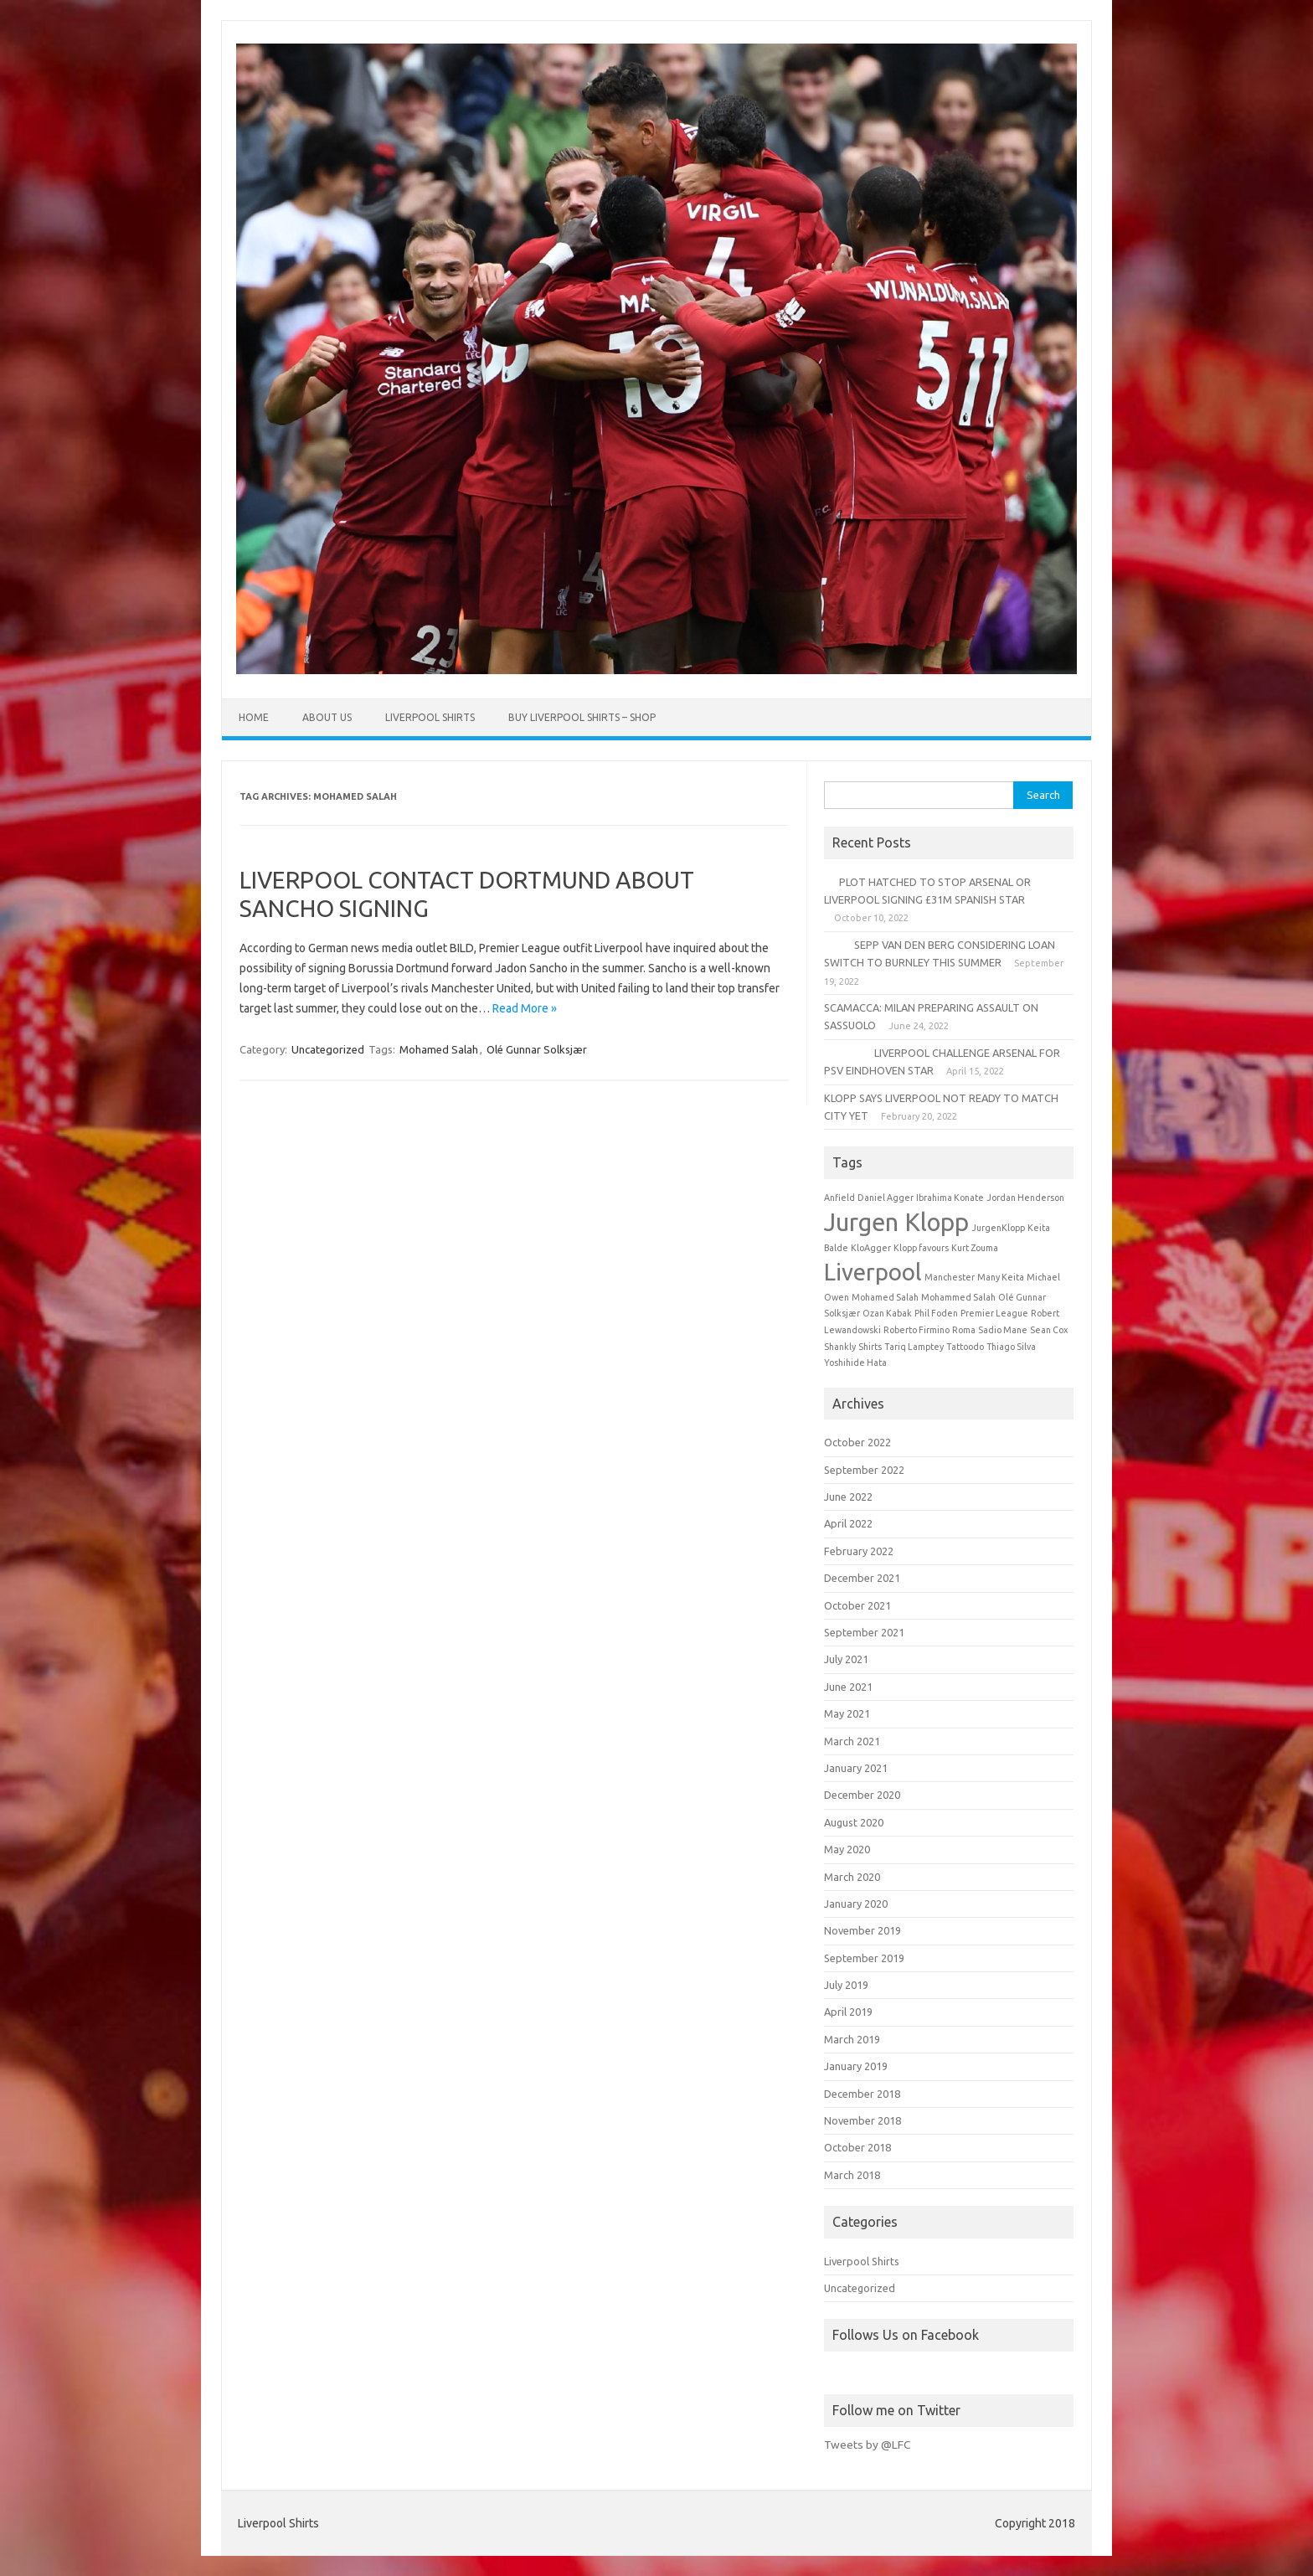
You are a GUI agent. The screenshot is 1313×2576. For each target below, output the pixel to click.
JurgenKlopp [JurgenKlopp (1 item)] (998, 1228)
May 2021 (847, 1713)
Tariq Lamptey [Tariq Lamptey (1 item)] (914, 1347)
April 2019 (848, 2011)
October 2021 (857, 1605)
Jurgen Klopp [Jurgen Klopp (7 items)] (896, 1222)
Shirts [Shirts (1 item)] (870, 1347)
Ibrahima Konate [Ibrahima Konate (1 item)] (950, 1198)
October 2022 (857, 1442)
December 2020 (862, 1795)
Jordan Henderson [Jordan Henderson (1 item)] (1025, 1198)
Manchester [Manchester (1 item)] (949, 1277)
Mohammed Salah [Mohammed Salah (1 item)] (958, 1297)
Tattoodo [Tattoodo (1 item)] (965, 1347)
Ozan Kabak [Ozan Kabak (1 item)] (887, 1313)
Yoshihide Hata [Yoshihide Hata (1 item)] (855, 1363)
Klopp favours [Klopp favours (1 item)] (921, 1248)
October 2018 (857, 2147)
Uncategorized (327, 1049)
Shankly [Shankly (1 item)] (840, 1347)
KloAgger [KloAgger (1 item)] (871, 1248)
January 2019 (856, 2066)
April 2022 (848, 1523)
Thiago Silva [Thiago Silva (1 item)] (1011, 1347)
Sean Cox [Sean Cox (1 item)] (1049, 1330)
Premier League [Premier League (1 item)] (994, 1313)
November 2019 (862, 1930)
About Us (327, 717)
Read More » (524, 1008)
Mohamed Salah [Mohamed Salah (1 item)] (885, 1297)
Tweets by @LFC (867, 2444)
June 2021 (848, 1686)
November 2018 (862, 2120)
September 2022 (864, 1470)
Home (254, 717)
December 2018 (862, 2093)
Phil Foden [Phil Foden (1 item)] (936, 1313)
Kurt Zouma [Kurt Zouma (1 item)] (974, 1248)
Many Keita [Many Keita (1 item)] (1000, 1277)
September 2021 (864, 1632)
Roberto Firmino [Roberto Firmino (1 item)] (916, 1330)
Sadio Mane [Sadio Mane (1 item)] (1002, 1330)
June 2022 (848, 1496)
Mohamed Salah (438, 1049)
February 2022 (858, 1551)
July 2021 (846, 1659)
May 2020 (847, 1849)
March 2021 (852, 1741)
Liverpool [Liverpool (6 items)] (873, 1272)
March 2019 (852, 2039)
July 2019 (846, 1985)
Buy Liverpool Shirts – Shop (582, 717)
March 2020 (852, 1877)
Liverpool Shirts (430, 717)
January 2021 (856, 1768)
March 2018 (852, 2175)
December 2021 (862, 1578)
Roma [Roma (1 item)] (964, 1330)
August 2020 (853, 1822)
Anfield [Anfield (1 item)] (839, 1198)
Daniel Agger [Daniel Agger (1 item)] (885, 1198)
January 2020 (856, 1903)
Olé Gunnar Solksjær (537, 1049)
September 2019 (864, 1958)
